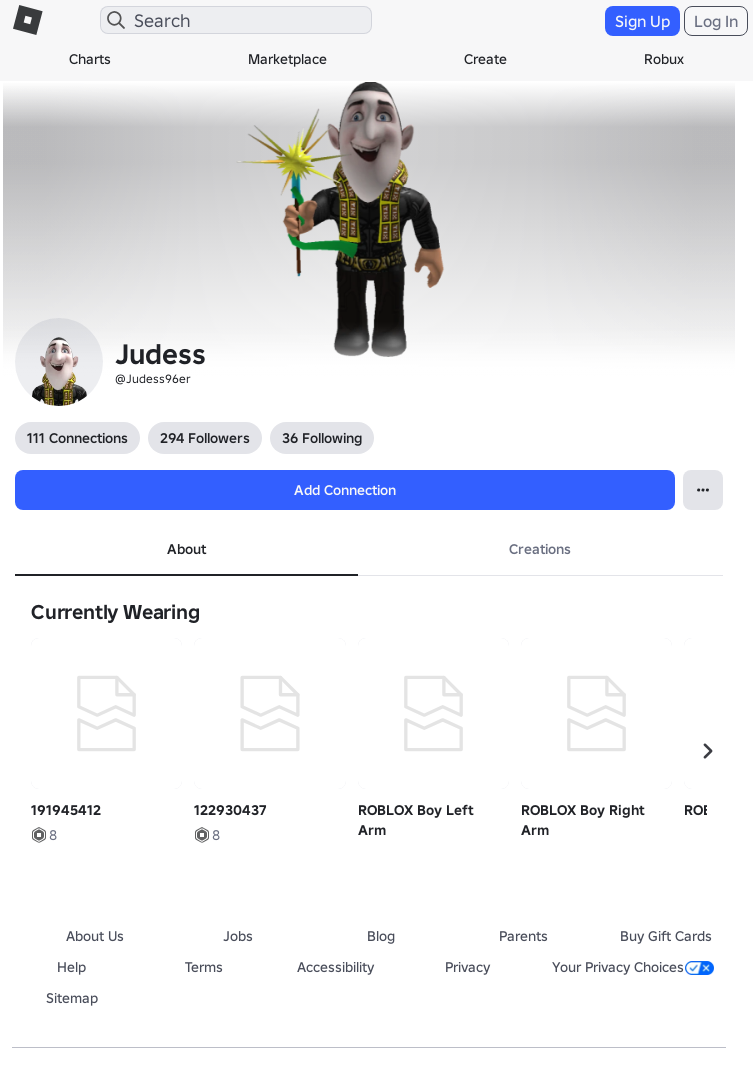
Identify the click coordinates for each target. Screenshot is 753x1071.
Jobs (238, 936)
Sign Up (642, 21)
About (186, 549)
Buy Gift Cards (666, 936)
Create (485, 59)
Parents (523, 936)
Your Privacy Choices (633, 967)
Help (71, 967)
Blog (381, 936)
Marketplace (287, 59)
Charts (90, 59)
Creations (540, 549)
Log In (716, 21)
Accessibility (335, 967)
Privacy (467, 967)
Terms (204, 967)
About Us (95, 936)
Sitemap (72, 998)
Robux (664, 59)
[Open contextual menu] (703, 490)
